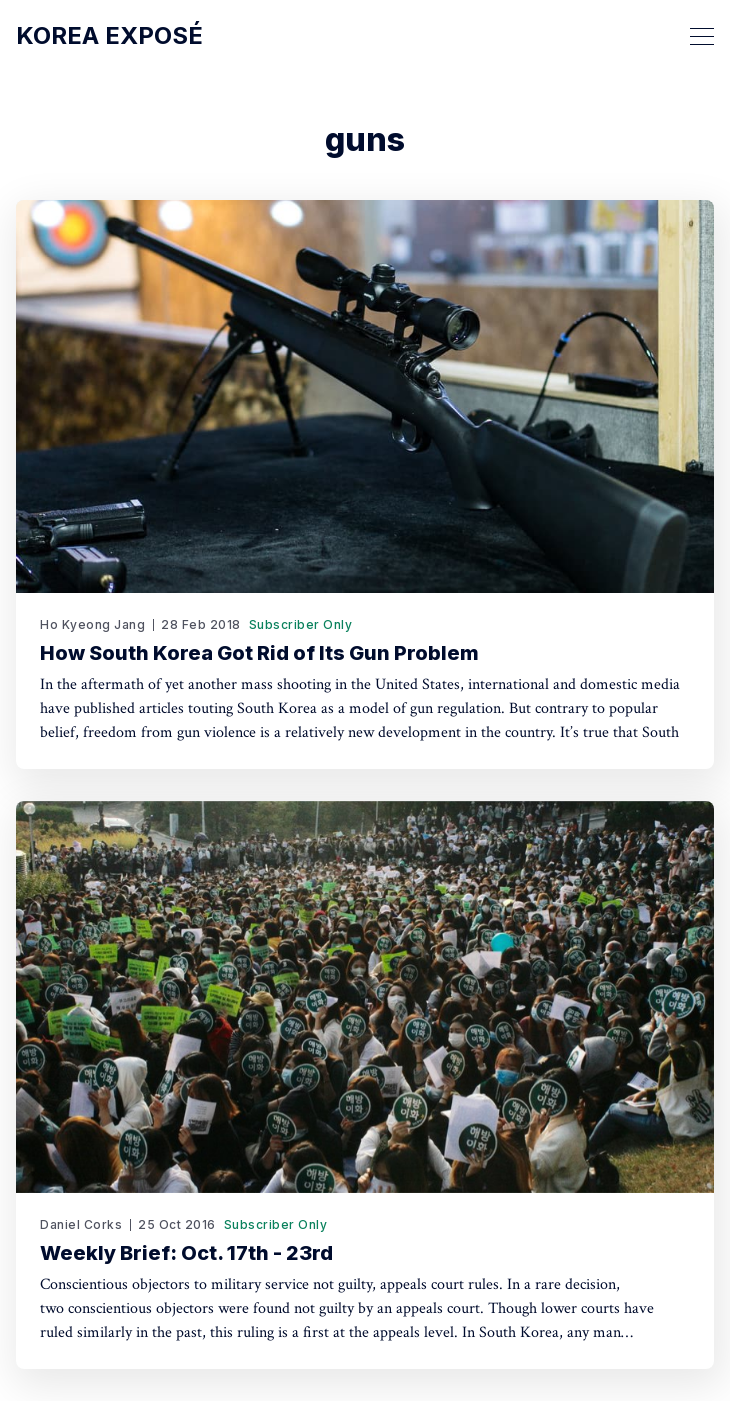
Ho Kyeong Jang (92, 624)
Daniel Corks (81, 1224)
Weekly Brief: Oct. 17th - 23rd (186, 1253)
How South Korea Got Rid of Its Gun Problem (259, 653)
